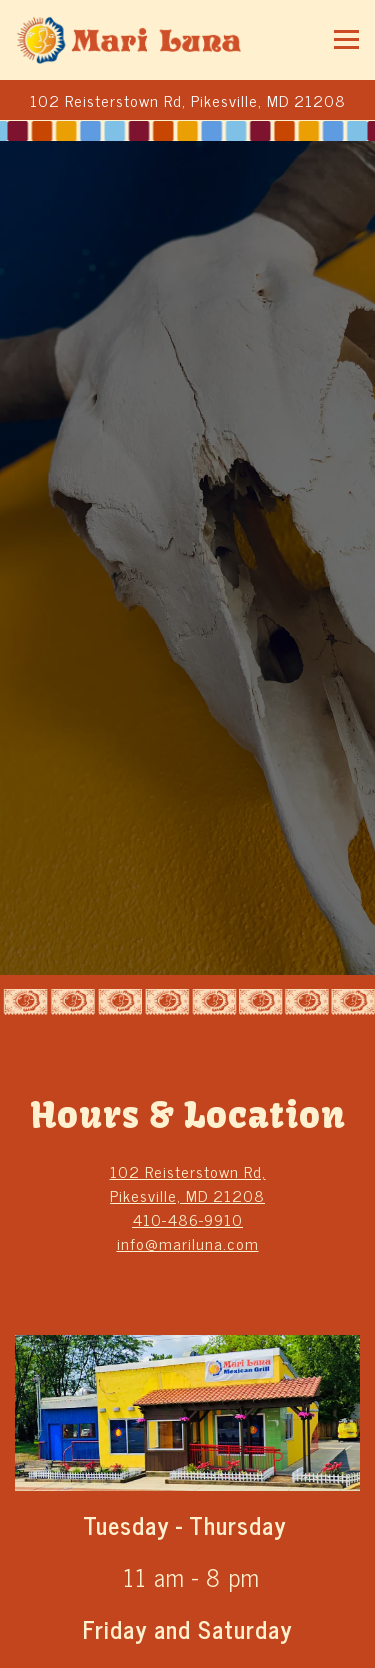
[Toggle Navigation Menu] (346, 39)
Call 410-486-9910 (188, 1595)
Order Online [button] (188, 1644)
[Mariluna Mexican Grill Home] (130, 40)
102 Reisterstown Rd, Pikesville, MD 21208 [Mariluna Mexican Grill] (188, 1183)
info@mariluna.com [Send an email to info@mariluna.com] (188, 1243)
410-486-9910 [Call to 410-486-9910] (187, 1219)
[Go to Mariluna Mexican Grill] (187, 100)
